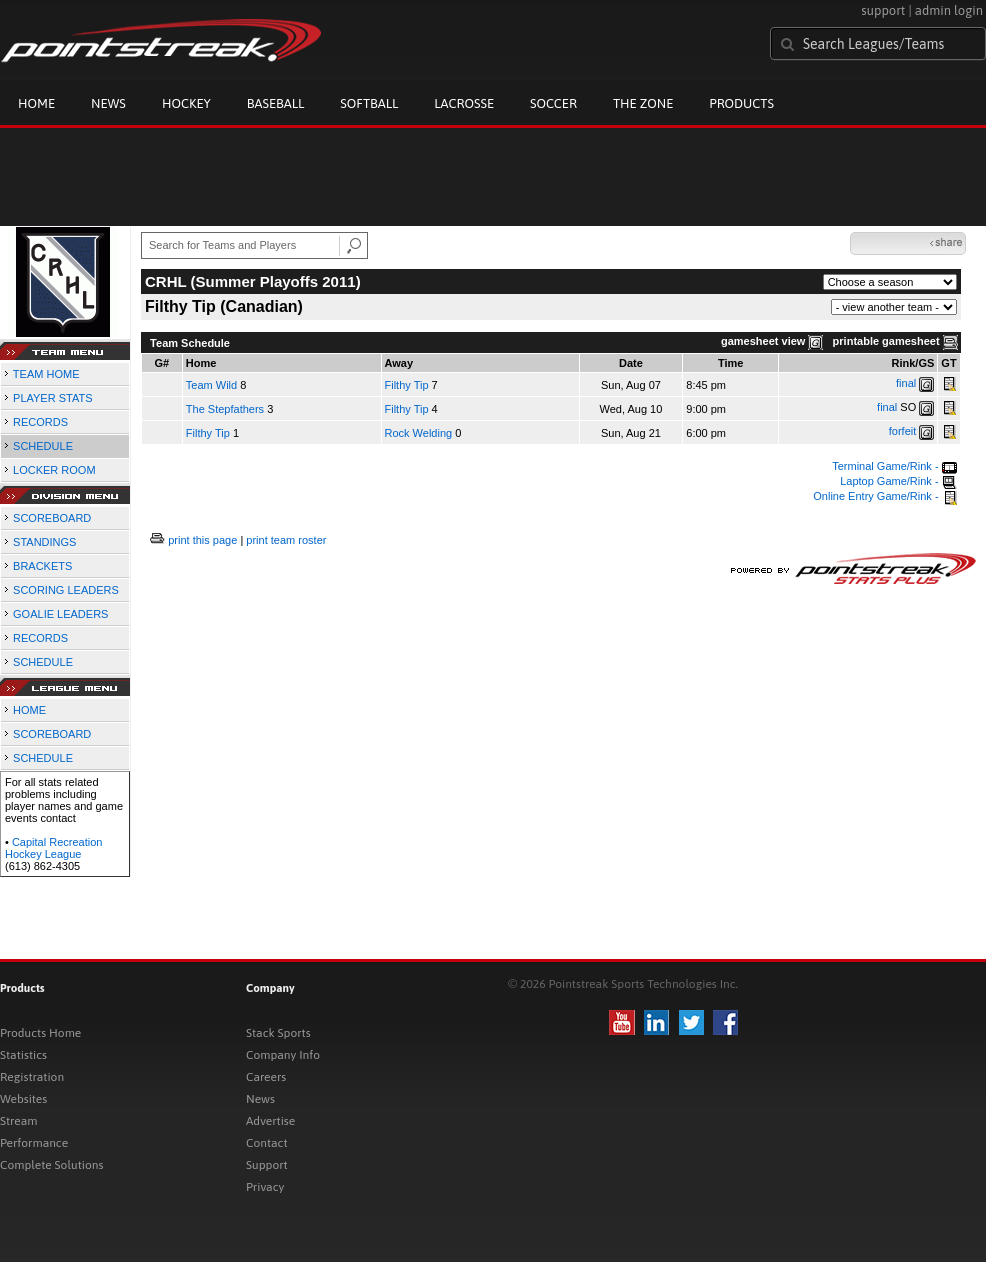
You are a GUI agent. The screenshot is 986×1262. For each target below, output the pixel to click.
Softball (369, 103)
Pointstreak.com (161, 42)
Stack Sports (278, 1033)
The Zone (643, 103)
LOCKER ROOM (54, 470)
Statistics (23, 1055)
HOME (29, 710)
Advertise (270, 1121)
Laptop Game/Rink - (898, 481)
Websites (23, 1099)
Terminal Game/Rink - (894, 466)
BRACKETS (42, 566)
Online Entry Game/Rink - (884, 496)
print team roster (286, 540)
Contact (267, 1143)
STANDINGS (44, 542)
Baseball (276, 103)
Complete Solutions (51, 1165)
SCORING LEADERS (66, 590)
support (883, 10)
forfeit (903, 431)
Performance (34, 1143)
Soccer (553, 103)
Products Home (40, 1033)
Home (36, 103)
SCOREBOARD (52, 518)
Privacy (265, 1187)
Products (741, 103)
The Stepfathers (225, 409)
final (906, 383)
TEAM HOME (46, 374)
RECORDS (40, 422)
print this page (202, 540)
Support (267, 1165)
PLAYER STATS (52, 398)
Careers (266, 1077)
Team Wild (211, 385)
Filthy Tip (407, 385)
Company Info (283, 1055)
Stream (18, 1121)
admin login (949, 10)
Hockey (186, 103)
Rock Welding (419, 433)
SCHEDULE (43, 446)
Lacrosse (464, 103)
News (108, 103)
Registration (32, 1077)
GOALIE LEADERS (60, 614)
